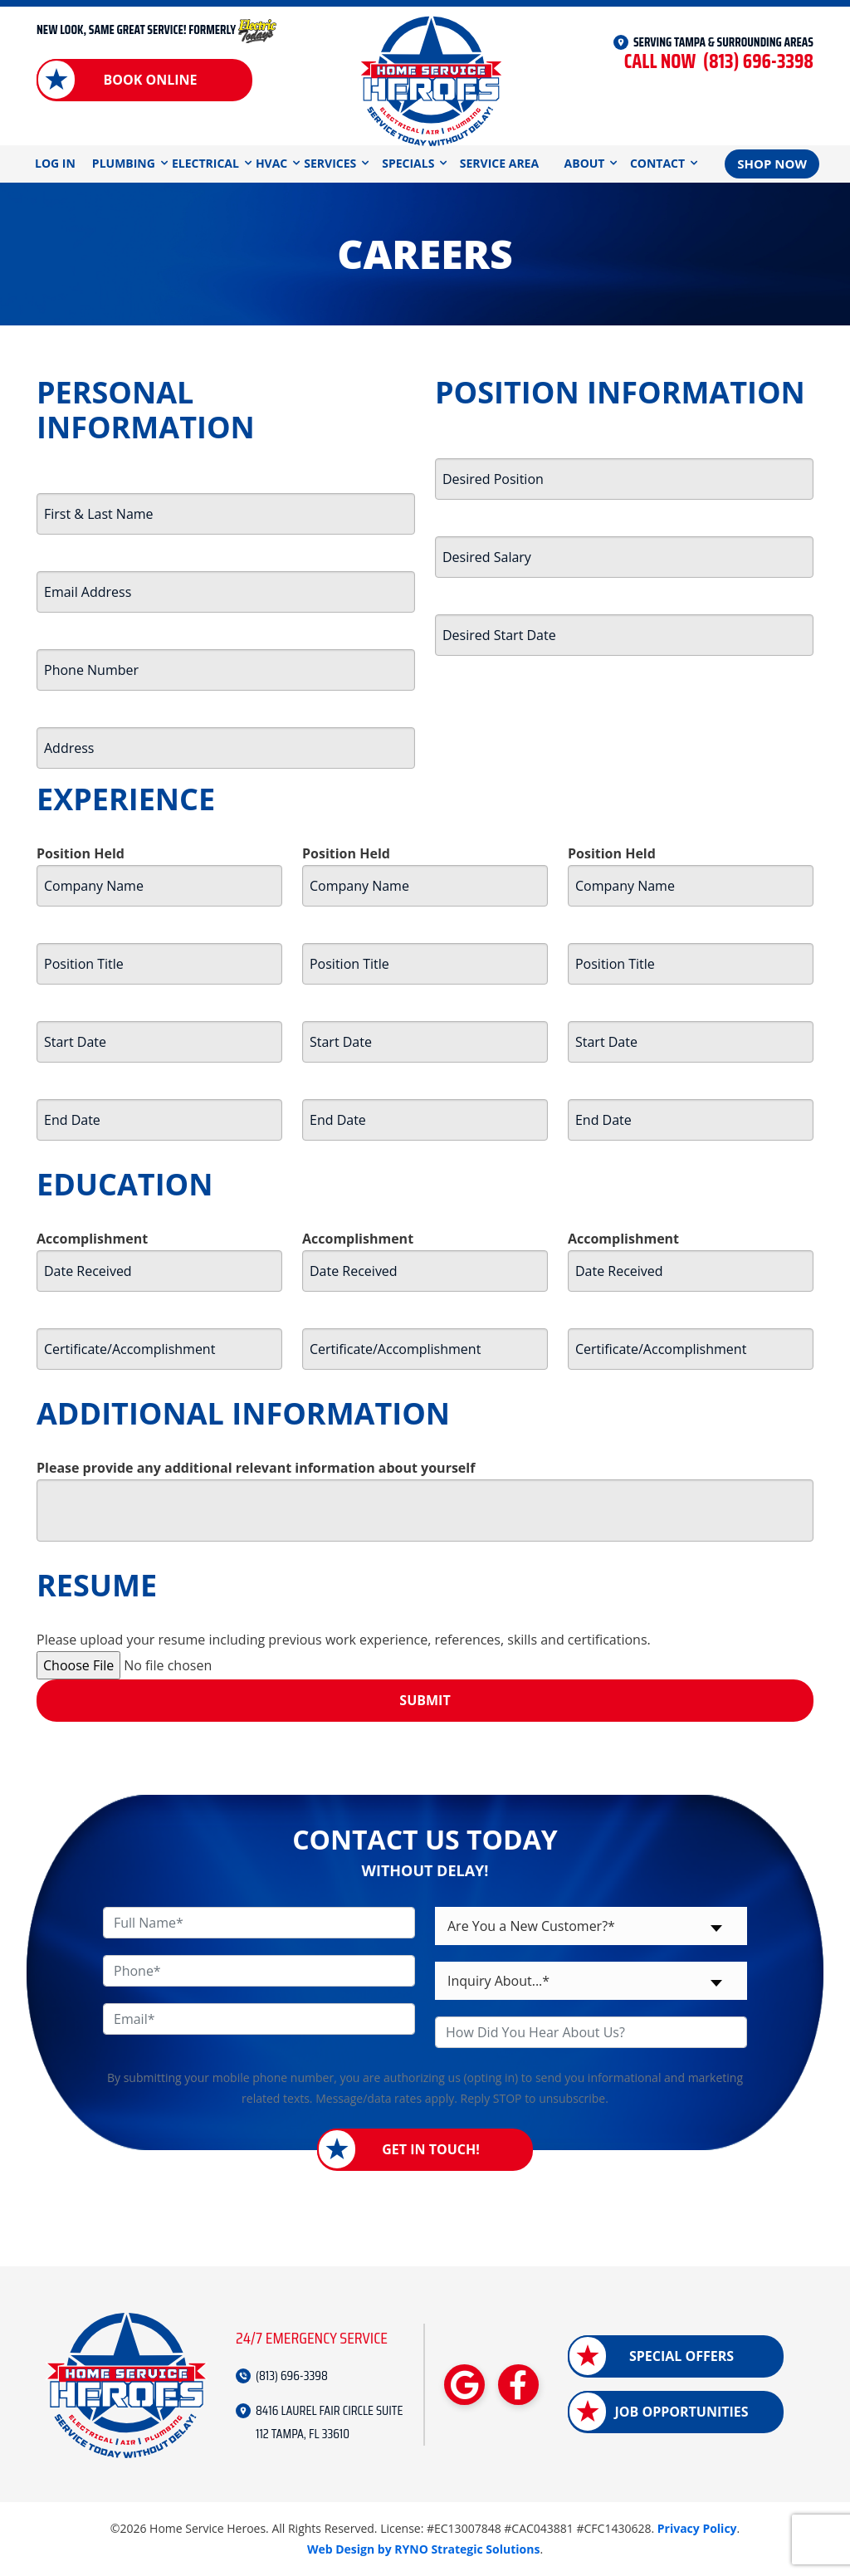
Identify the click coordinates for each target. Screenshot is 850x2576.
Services (330, 163)
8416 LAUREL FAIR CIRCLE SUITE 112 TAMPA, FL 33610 (329, 2422)
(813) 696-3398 (718, 62)
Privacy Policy (697, 2528)
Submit (424, 1700)
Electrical (205, 163)
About (584, 163)
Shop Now (772, 163)
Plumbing (123, 163)
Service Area (499, 163)
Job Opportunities (681, 2411)
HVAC (271, 163)
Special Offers (681, 2356)
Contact (657, 163)
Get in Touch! (431, 2149)
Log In (55, 163)
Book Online (150, 80)
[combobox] (591, 1926)
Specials (408, 163)
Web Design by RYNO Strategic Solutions (423, 2549)
